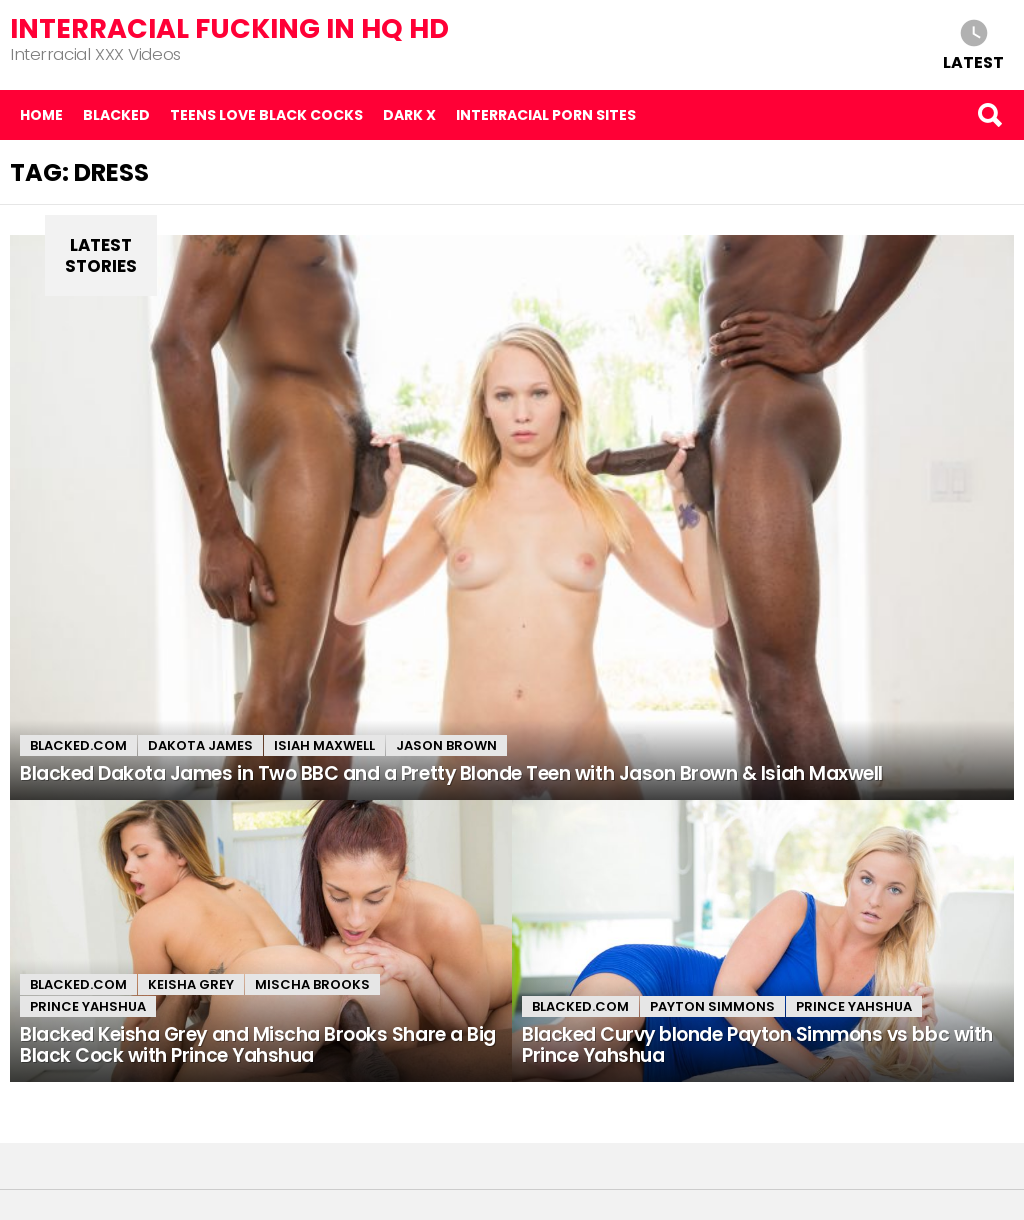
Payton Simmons (712, 1006)
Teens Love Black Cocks (266, 115)
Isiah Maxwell (324, 745)
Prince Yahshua (88, 1006)
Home (41, 115)
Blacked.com (78, 745)
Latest (973, 61)
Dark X (409, 115)
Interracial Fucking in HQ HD (229, 28)
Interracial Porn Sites (546, 115)
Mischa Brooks (312, 984)
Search (989, 115)
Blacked (116, 115)
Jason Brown (446, 745)
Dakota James (200, 745)
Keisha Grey (191, 984)
